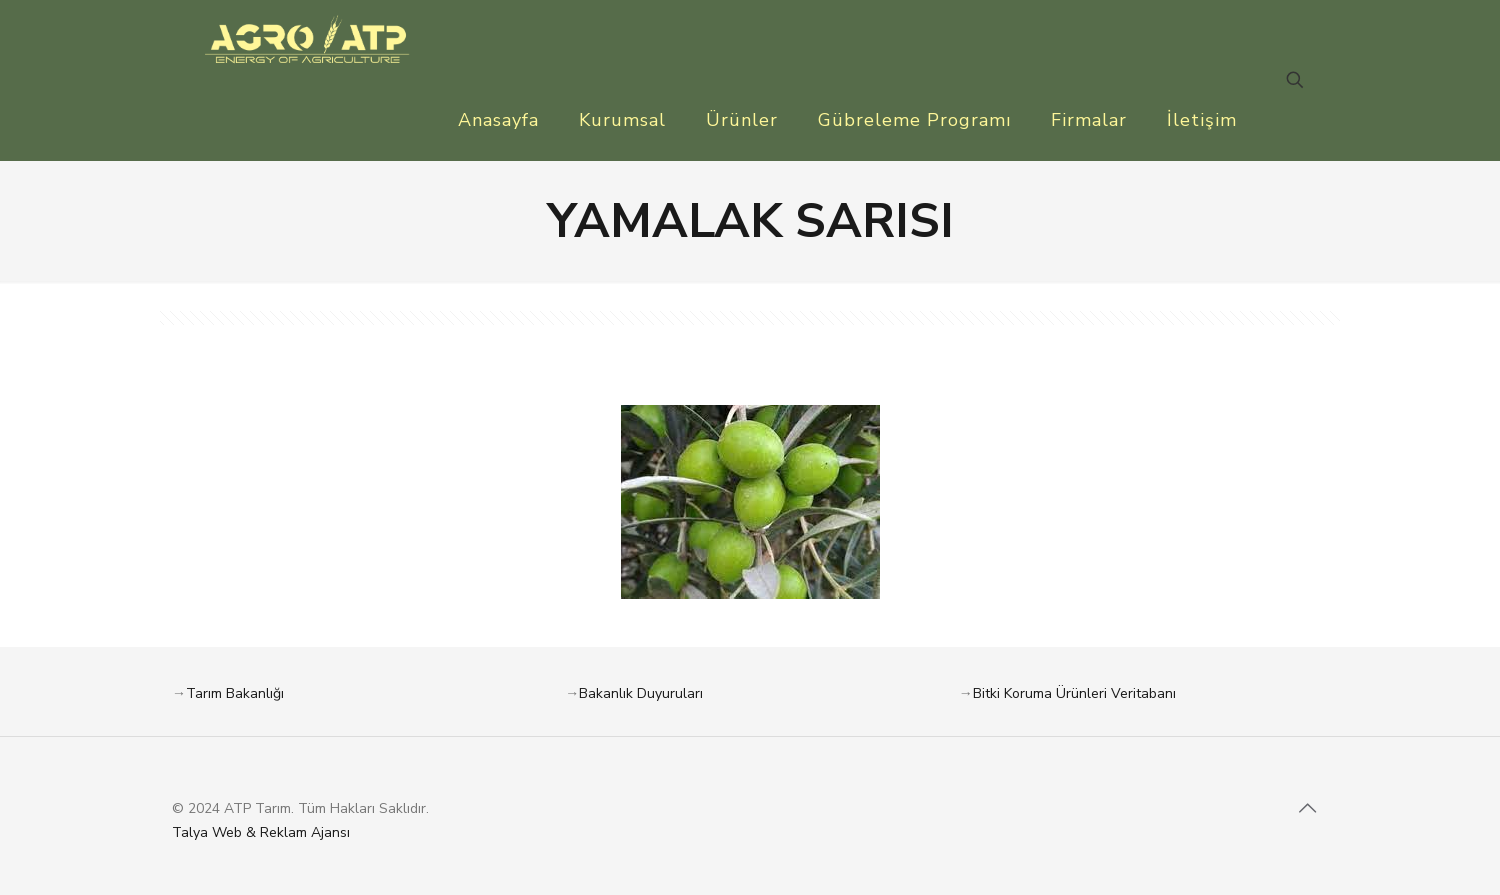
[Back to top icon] (1307, 809)
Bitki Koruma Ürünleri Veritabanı (1074, 693)
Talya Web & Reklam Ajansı (261, 832)
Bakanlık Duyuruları (641, 693)
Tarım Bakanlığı (235, 693)
